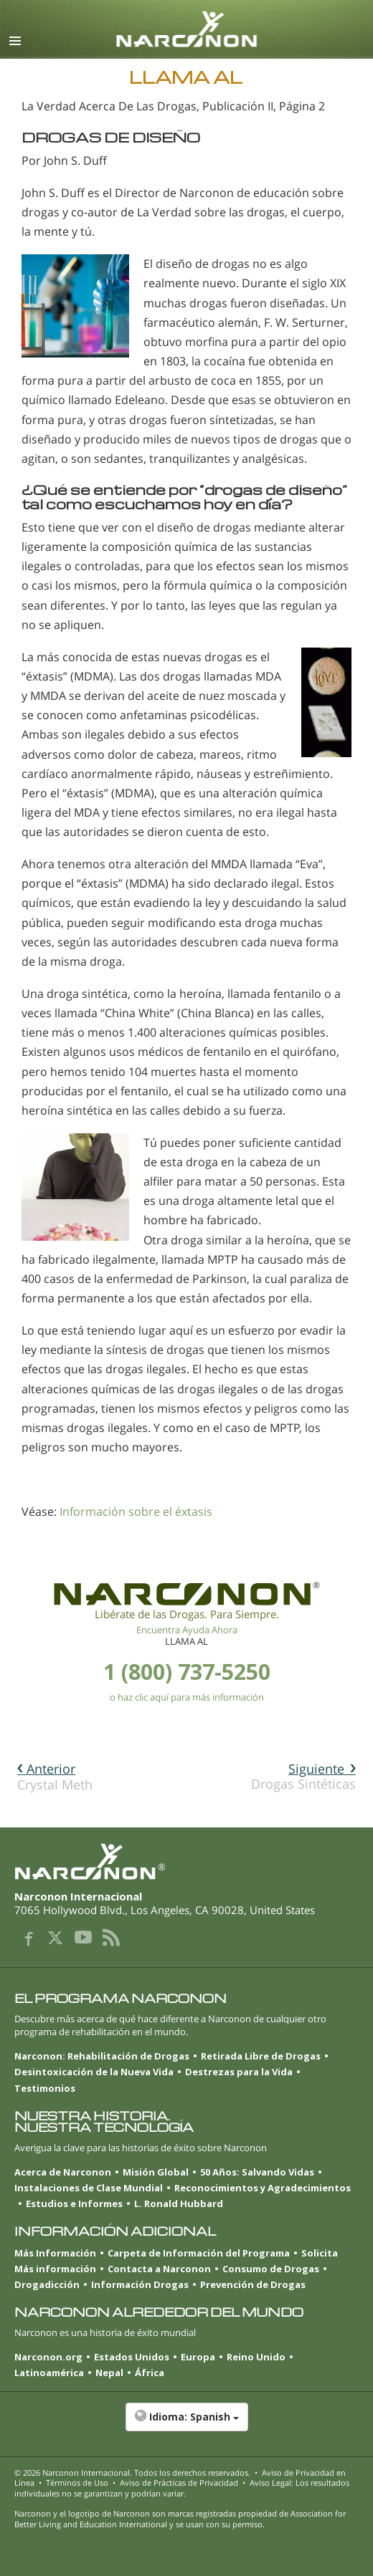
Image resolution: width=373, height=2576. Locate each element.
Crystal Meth (55, 1776)
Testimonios (44, 2088)
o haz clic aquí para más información (187, 1697)
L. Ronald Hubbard (178, 2203)
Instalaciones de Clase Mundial (88, 2187)
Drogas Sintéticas (303, 1776)
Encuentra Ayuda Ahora (186, 1629)
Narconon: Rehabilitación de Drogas (101, 2055)
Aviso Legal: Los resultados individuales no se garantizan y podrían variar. (181, 2487)
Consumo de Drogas (270, 2268)
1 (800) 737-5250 (186, 1671)
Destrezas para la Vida (239, 2071)
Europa (198, 2356)
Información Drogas (140, 2284)
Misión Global (156, 2172)
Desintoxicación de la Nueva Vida (94, 2071)
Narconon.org (48, 2356)
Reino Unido (256, 2356)
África (149, 2372)
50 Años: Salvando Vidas (257, 2172)
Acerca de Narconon (62, 2172)
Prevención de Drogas (253, 2284)
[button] (186, 2424)
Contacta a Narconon (159, 2268)
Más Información (55, 2252)
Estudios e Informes (74, 2203)
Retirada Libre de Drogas (261, 2055)
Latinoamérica (49, 2372)
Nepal (109, 2372)
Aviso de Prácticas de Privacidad (179, 2482)
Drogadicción (47, 2284)
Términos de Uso (77, 2482)
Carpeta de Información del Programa (199, 2252)
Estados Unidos (131, 2356)
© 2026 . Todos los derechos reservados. (132, 2472)
